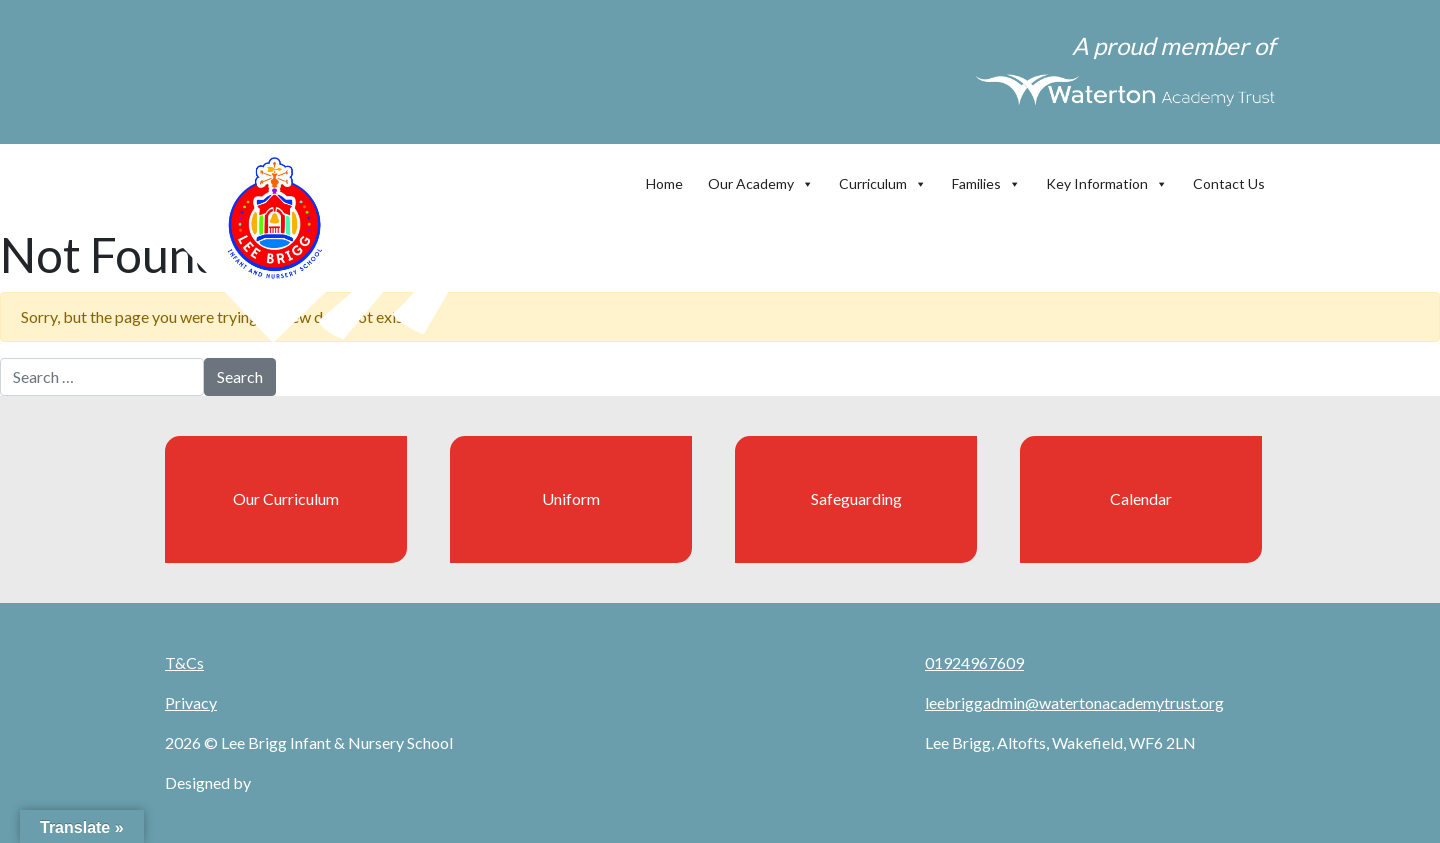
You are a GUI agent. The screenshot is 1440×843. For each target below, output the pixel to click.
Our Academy (761, 179)
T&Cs (184, 662)
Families (986, 179)
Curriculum (883, 179)
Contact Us (1229, 183)
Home (664, 183)
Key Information (1107, 179)
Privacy (191, 702)
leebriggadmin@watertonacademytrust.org (1074, 702)
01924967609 (974, 662)
